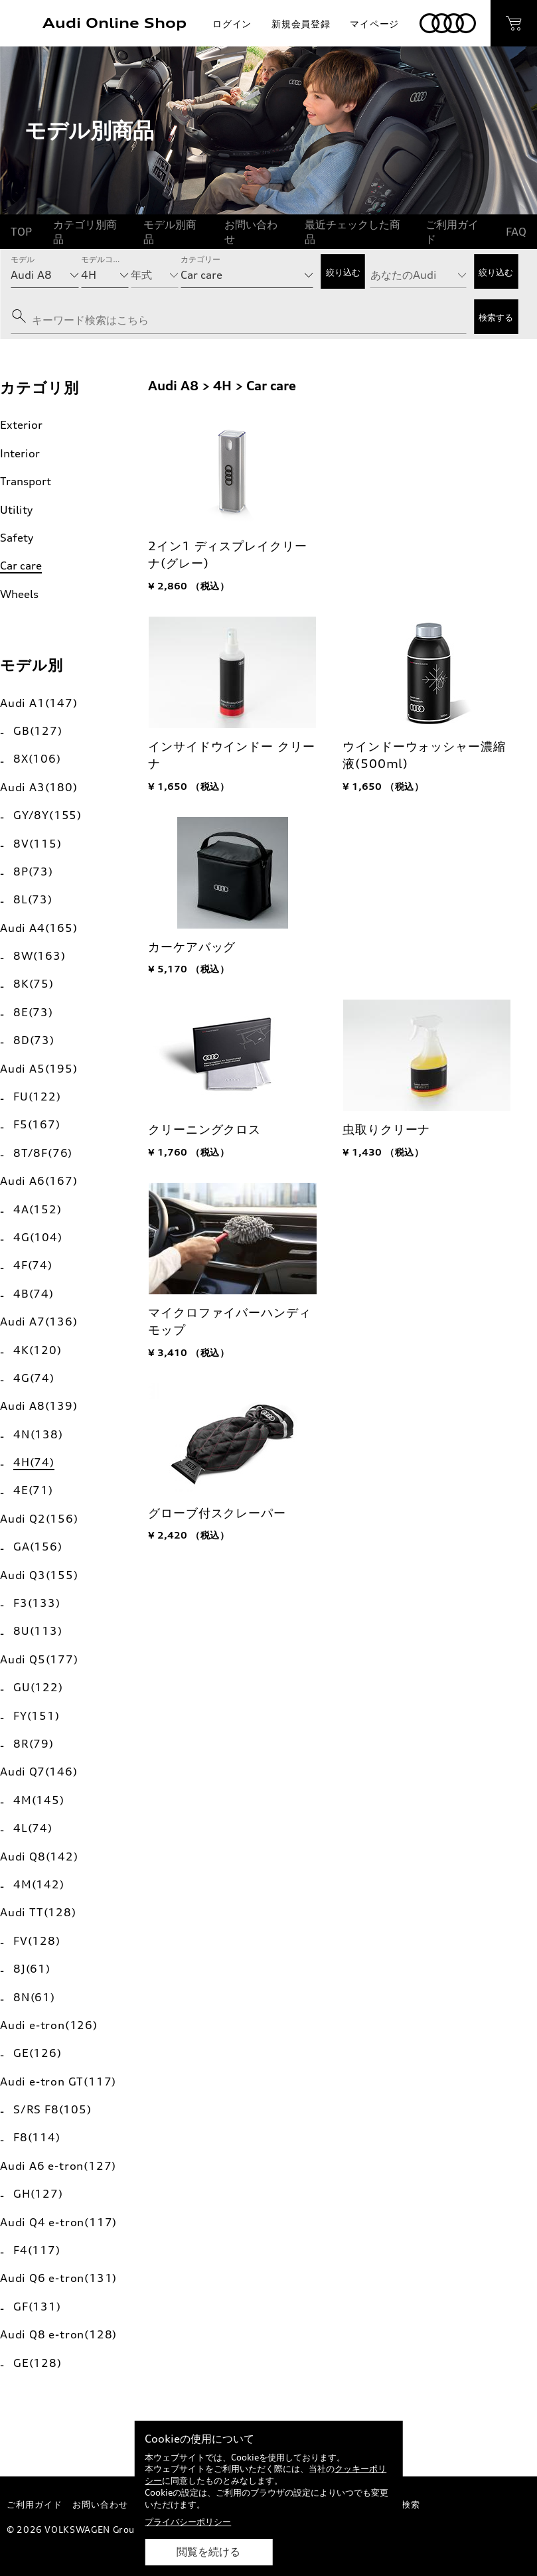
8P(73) (33, 871)
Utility (16, 509)
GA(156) (37, 1546)
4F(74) (32, 1265)
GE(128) (37, 2363)
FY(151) (36, 1715)
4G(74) (33, 1378)
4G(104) (37, 1237)
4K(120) (37, 1350)
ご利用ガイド (452, 232)
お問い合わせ (250, 232)
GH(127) (38, 2193)
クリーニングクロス (204, 1129)
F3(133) (36, 1603)
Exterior (21, 424)
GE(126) (37, 2053)
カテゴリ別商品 (85, 232)
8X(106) (37, 758)
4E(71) (33, 1490)
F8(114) (36, 2137)
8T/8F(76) (42, 1153)
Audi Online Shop (114, 23)
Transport (25, 481)
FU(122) (37, 1096)
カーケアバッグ (192, 947)
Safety (16, 537)
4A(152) (37, 1209)
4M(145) (38, 1800)
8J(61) (31, 1968)
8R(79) (33, 1743)
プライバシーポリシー (188, 2521)
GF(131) (37, 2306)
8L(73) (32, 899)
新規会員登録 (300, 23)
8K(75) (33, 983)
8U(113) (37, 1630)
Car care (21, 565)
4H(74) (33, 1462)
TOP (21, 231)
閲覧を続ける (208, 2551)
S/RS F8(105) (52, 2109)
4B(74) (33, 1293)
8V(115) (37, 843)
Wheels (19, 594)
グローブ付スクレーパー (217, 1513)
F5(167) (36, 1124)
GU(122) (38, 1687)
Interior (20, 453)
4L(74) (32, 1828)
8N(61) (34, 1997)
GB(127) (37, 730)
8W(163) (39, 955)
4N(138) (38, 1434)
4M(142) (38, 1884)
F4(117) (36, 2250)
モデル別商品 (169, 232)
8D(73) (33, 1040)
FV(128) (36, 1940)
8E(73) (33, 1012)
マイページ (374, 23)
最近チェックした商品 (352, 232)
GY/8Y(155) (47, 815)
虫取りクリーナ (386, 1129)
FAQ (516, 231)
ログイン (232, 23)
